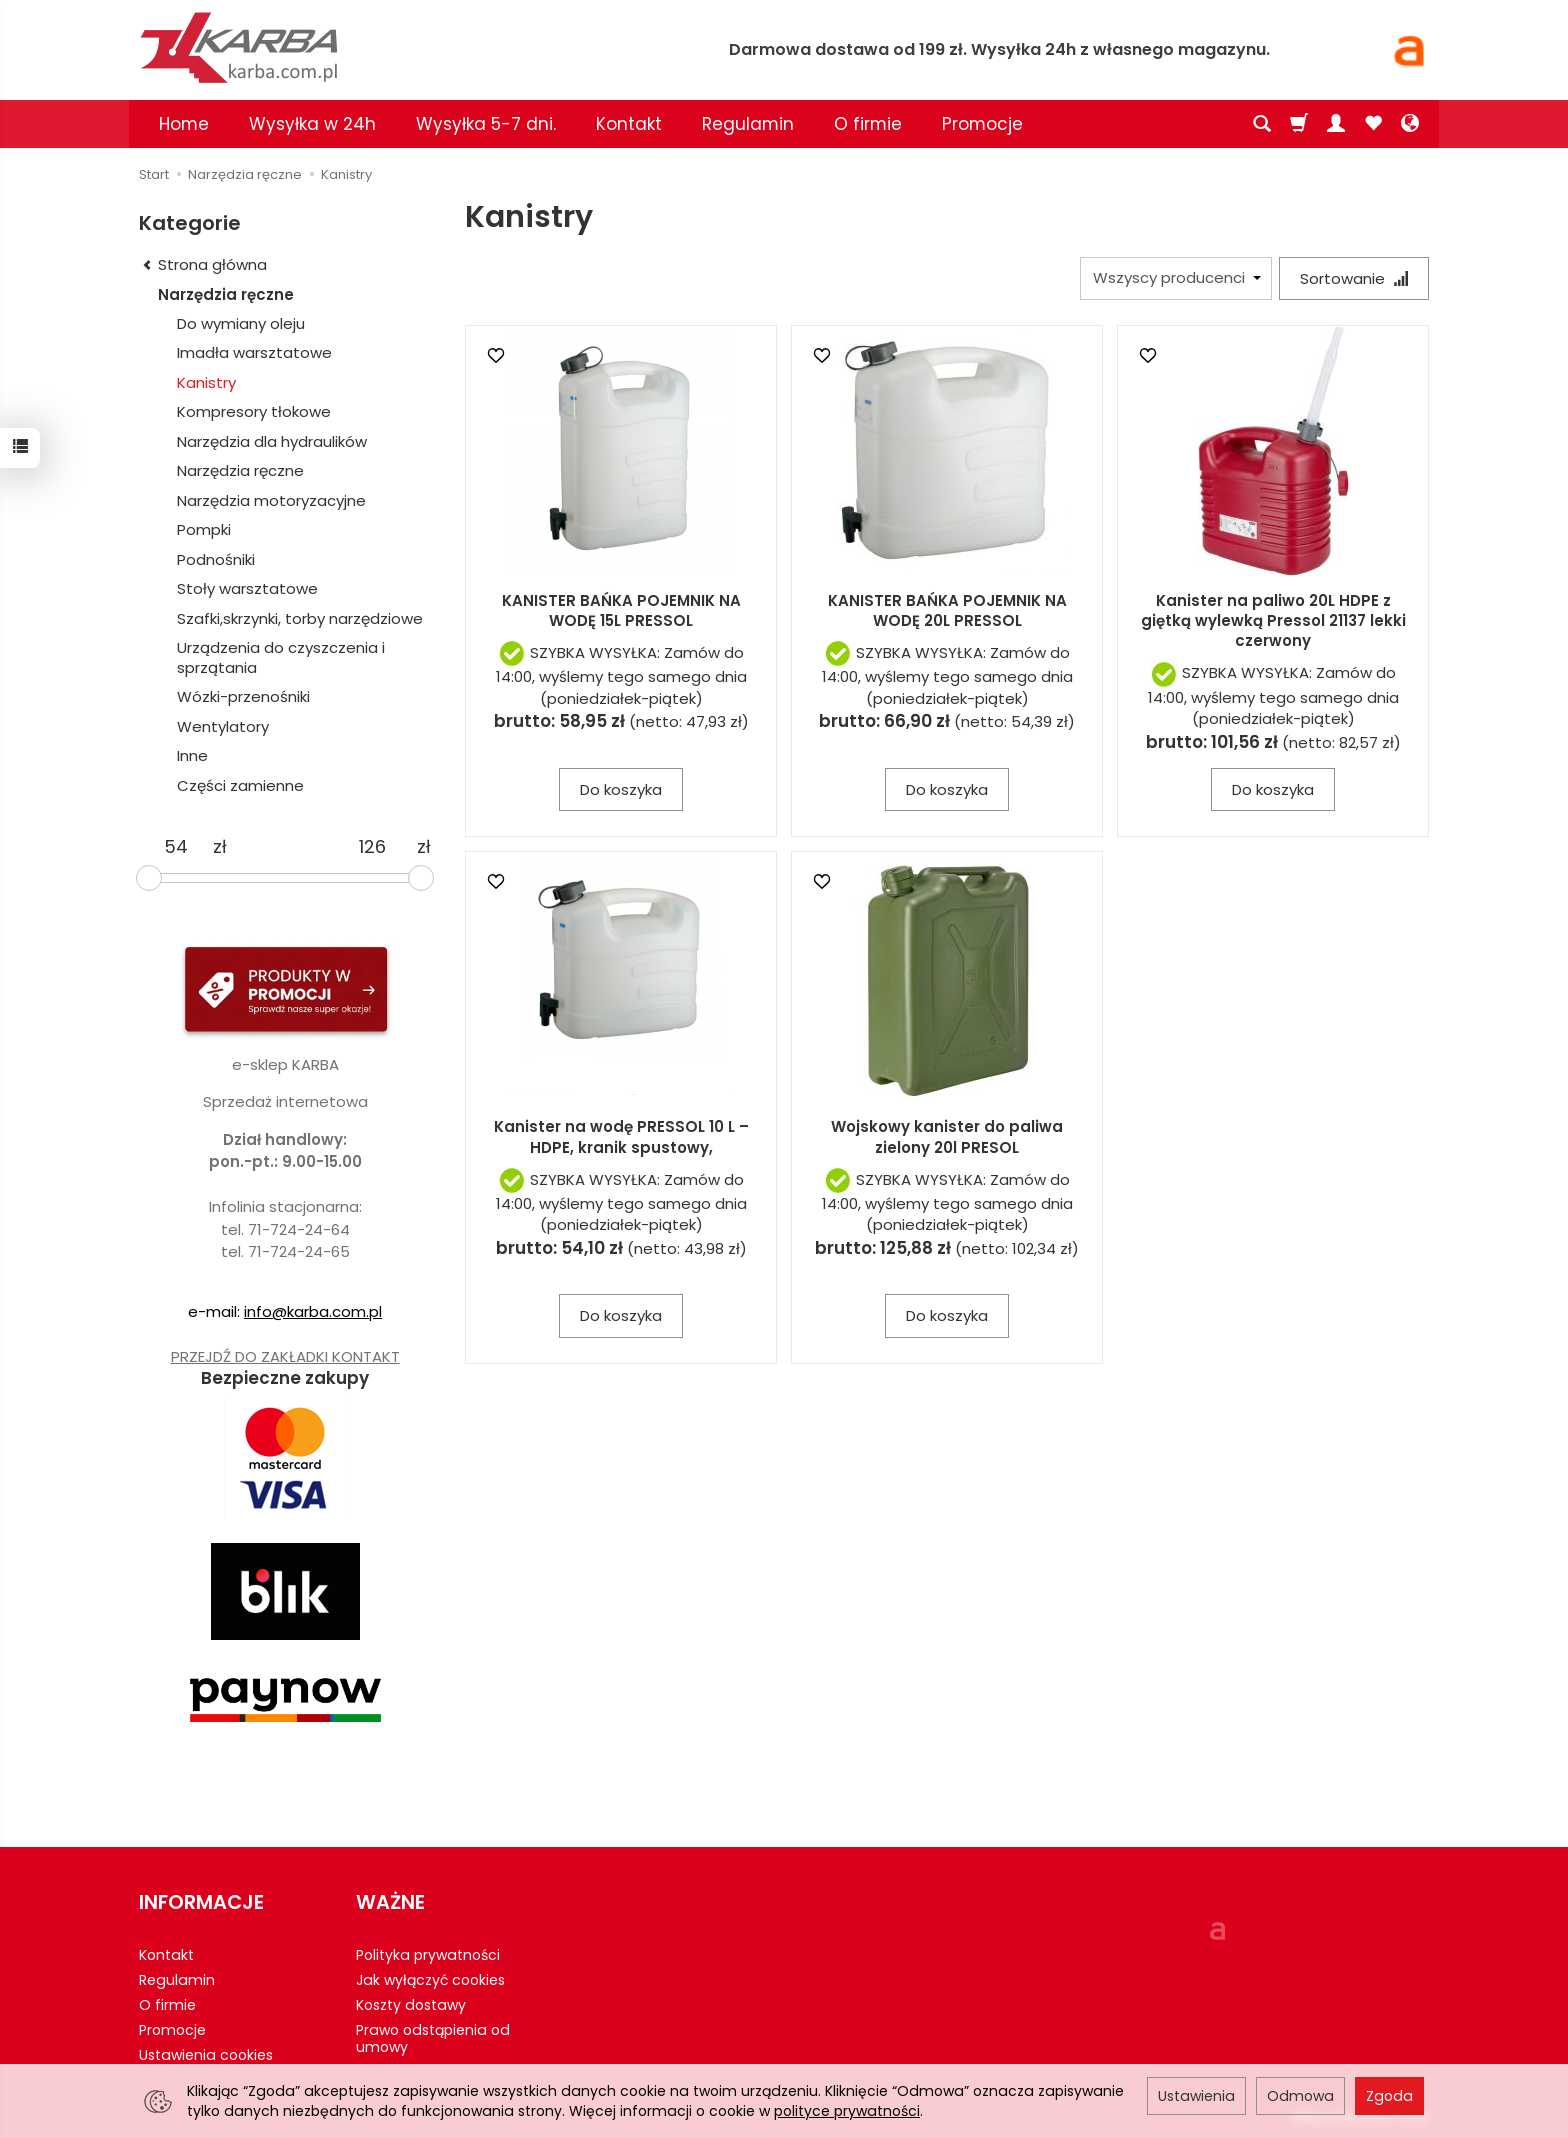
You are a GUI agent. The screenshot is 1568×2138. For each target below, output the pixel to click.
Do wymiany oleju (241, 323)
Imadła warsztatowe (254, 352)
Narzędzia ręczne (226, 294)
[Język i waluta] (1410, 124)
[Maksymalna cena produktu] (372, 847)
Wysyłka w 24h (312, 124)
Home (184, 124)
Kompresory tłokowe (254, 411)
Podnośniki (216, 559)
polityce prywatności (847, 2111)
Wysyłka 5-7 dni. (486, 124)
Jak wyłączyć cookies (430, 1980)
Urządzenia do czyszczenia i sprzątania (281, 657)
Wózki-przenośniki (243, 696)
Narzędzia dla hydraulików (272, 441)
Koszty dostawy (411, 2005)
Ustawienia (1196, 2096)
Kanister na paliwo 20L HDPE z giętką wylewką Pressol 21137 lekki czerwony (1273, 621)
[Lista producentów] (1176, 278)
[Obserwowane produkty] (1373, 124)
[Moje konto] (1336, 124)
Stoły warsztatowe (247, 588)
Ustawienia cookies (206, 2055)
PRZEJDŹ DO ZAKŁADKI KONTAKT (285, 1356)
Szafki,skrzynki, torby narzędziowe (300, 618)
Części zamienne (240, 785)
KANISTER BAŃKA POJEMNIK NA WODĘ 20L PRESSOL (947, 610)
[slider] (149, 878)
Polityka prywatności (428, 1955)
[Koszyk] (1299, 124)
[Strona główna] (373, 47)
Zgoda (1389, 2096)
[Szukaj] (1262, 124)
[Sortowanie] (1354, 278)
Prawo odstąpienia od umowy (433, 2038)
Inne (192, 755)
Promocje (982, 124)
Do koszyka (621, 789)
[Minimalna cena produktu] (176, 847)
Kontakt (629, 124)
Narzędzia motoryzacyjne (271, 500)
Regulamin (748, 124)
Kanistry (206, 382)
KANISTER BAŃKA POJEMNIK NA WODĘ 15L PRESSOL (621, 610)
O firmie (868, 124)
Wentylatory (223, 726)
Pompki (204, 529)
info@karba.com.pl (313, 1311)
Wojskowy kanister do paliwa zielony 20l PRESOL (947, 1136)
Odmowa (1300, 2096)
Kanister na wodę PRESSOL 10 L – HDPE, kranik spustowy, (621, 1136)
